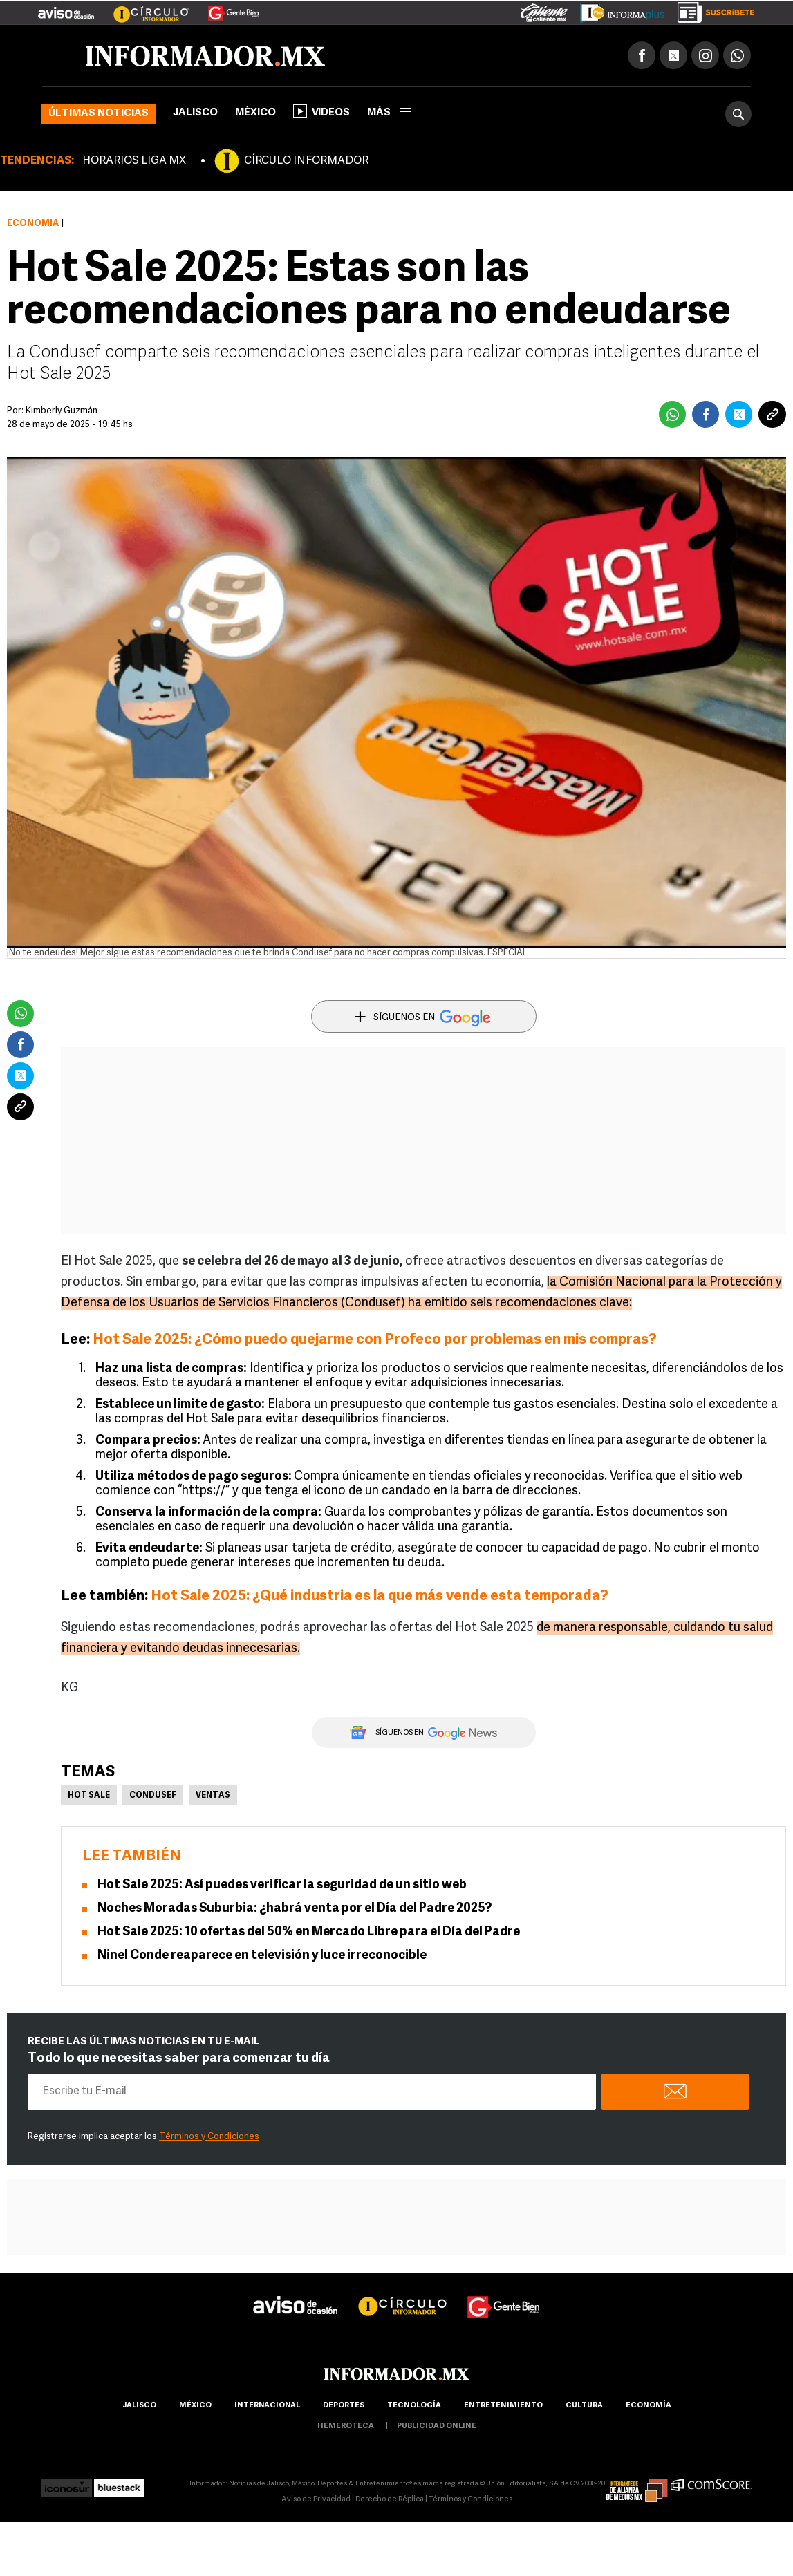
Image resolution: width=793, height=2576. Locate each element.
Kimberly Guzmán (61, 410)
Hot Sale (89, 1796)
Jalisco (195, 113)
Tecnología (414, 2405)
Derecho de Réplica (389, 2499)
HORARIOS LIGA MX (134, 161)
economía (648, 2405)
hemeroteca (345, 2426)
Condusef (152, 1796)
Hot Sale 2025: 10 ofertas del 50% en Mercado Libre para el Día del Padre (308, 1932)
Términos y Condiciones (209, 2136)
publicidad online (436, 2426)
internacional (267, 2405)
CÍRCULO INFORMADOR (306, 161)
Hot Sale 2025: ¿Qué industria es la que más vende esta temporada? (379, 1596)
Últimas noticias (98, 114)
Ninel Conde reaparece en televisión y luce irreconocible (262, 1955)
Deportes (343, 2405)
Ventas (213, 1796)
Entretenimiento (503, 2405)
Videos (321, 111)
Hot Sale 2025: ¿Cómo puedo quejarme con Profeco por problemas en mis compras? (375, 1340)
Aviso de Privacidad (316, 2499)
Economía (33, 223)
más (389, 113)
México (255, 113)
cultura (584, 2405)
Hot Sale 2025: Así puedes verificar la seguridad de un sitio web (282, 1885)
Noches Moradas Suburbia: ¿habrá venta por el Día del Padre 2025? (294, 1908)
